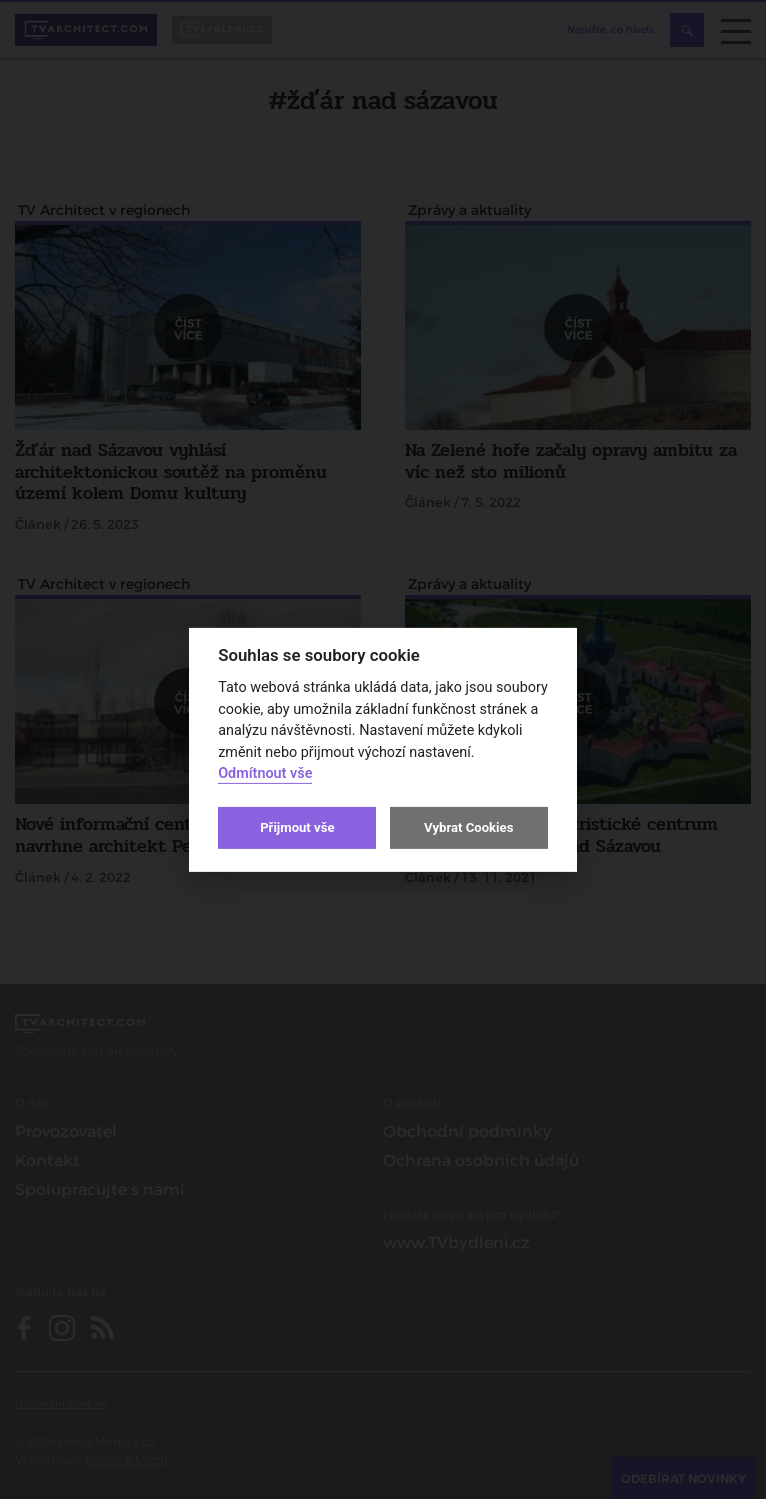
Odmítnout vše (265, 773)
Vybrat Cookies (468, 827)
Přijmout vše (297, 827)
